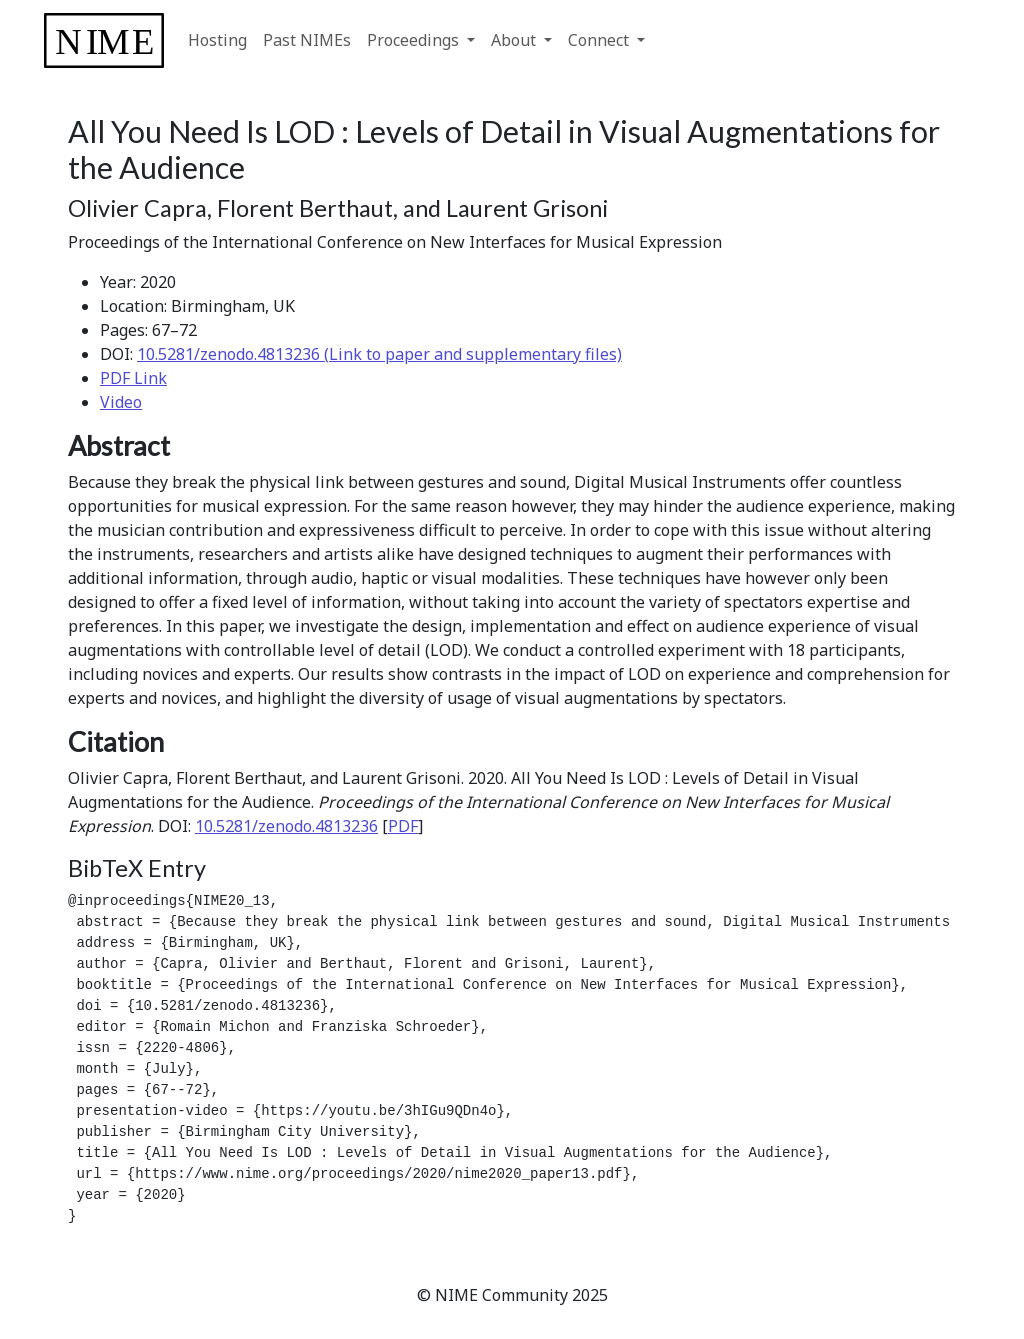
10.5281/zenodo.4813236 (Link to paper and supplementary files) (379, 354)
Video (121, 402)
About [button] (515, 40)
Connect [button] (600, 40)
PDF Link (133, 378)
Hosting (217, 40)
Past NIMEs (307, 40)
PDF (403, 826)
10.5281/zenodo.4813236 (286, 826)
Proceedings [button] (415, 40)
